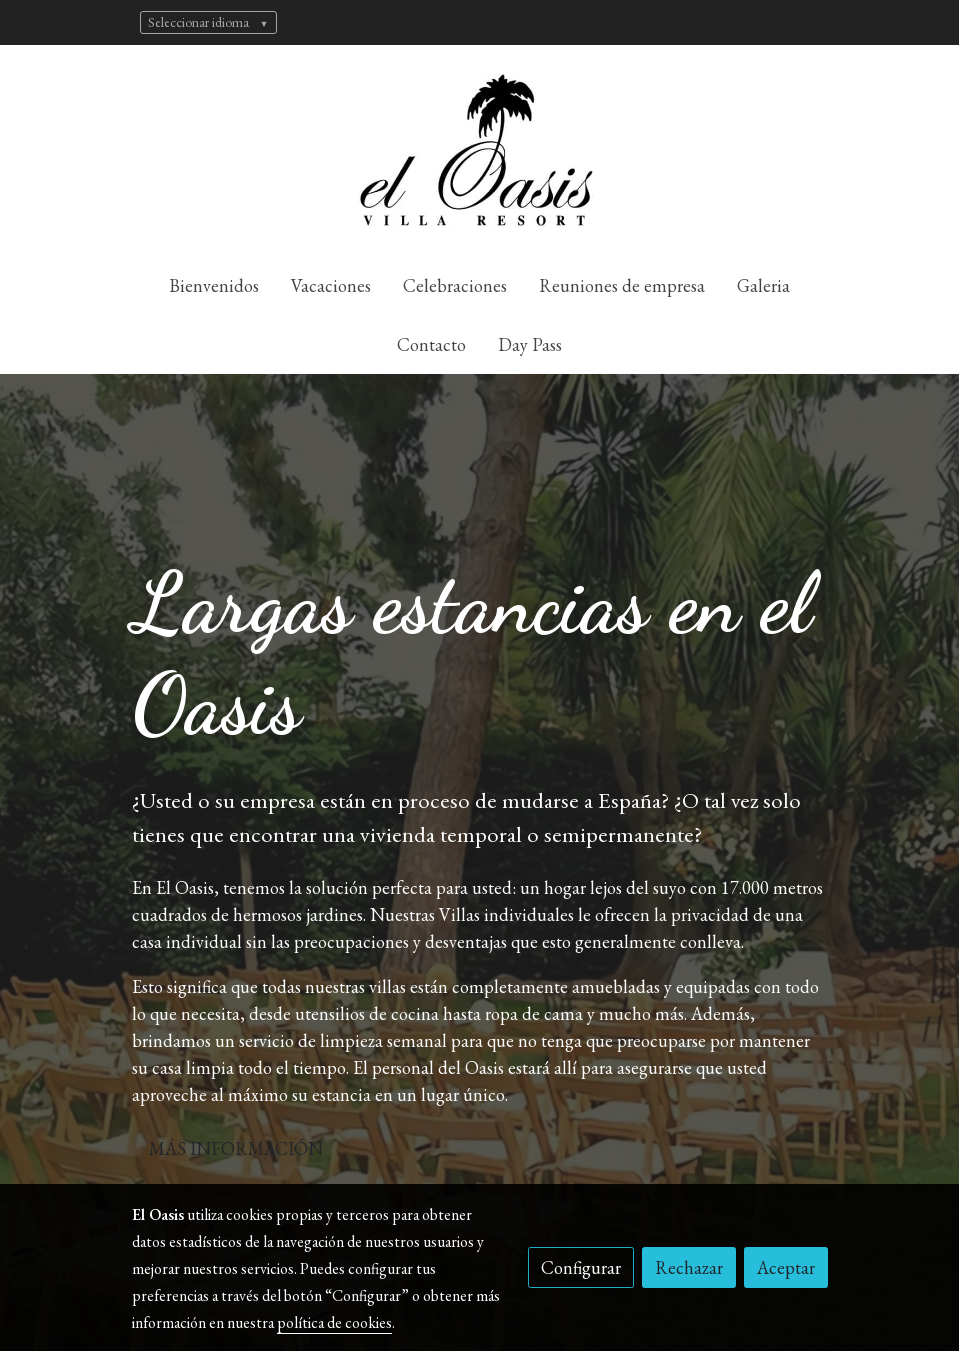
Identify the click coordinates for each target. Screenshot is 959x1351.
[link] (480, 150)
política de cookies (334, 1322)
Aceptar (786, 1267)
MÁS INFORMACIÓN (236, 1148)
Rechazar (689, 1267)
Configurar (581, 1267)
